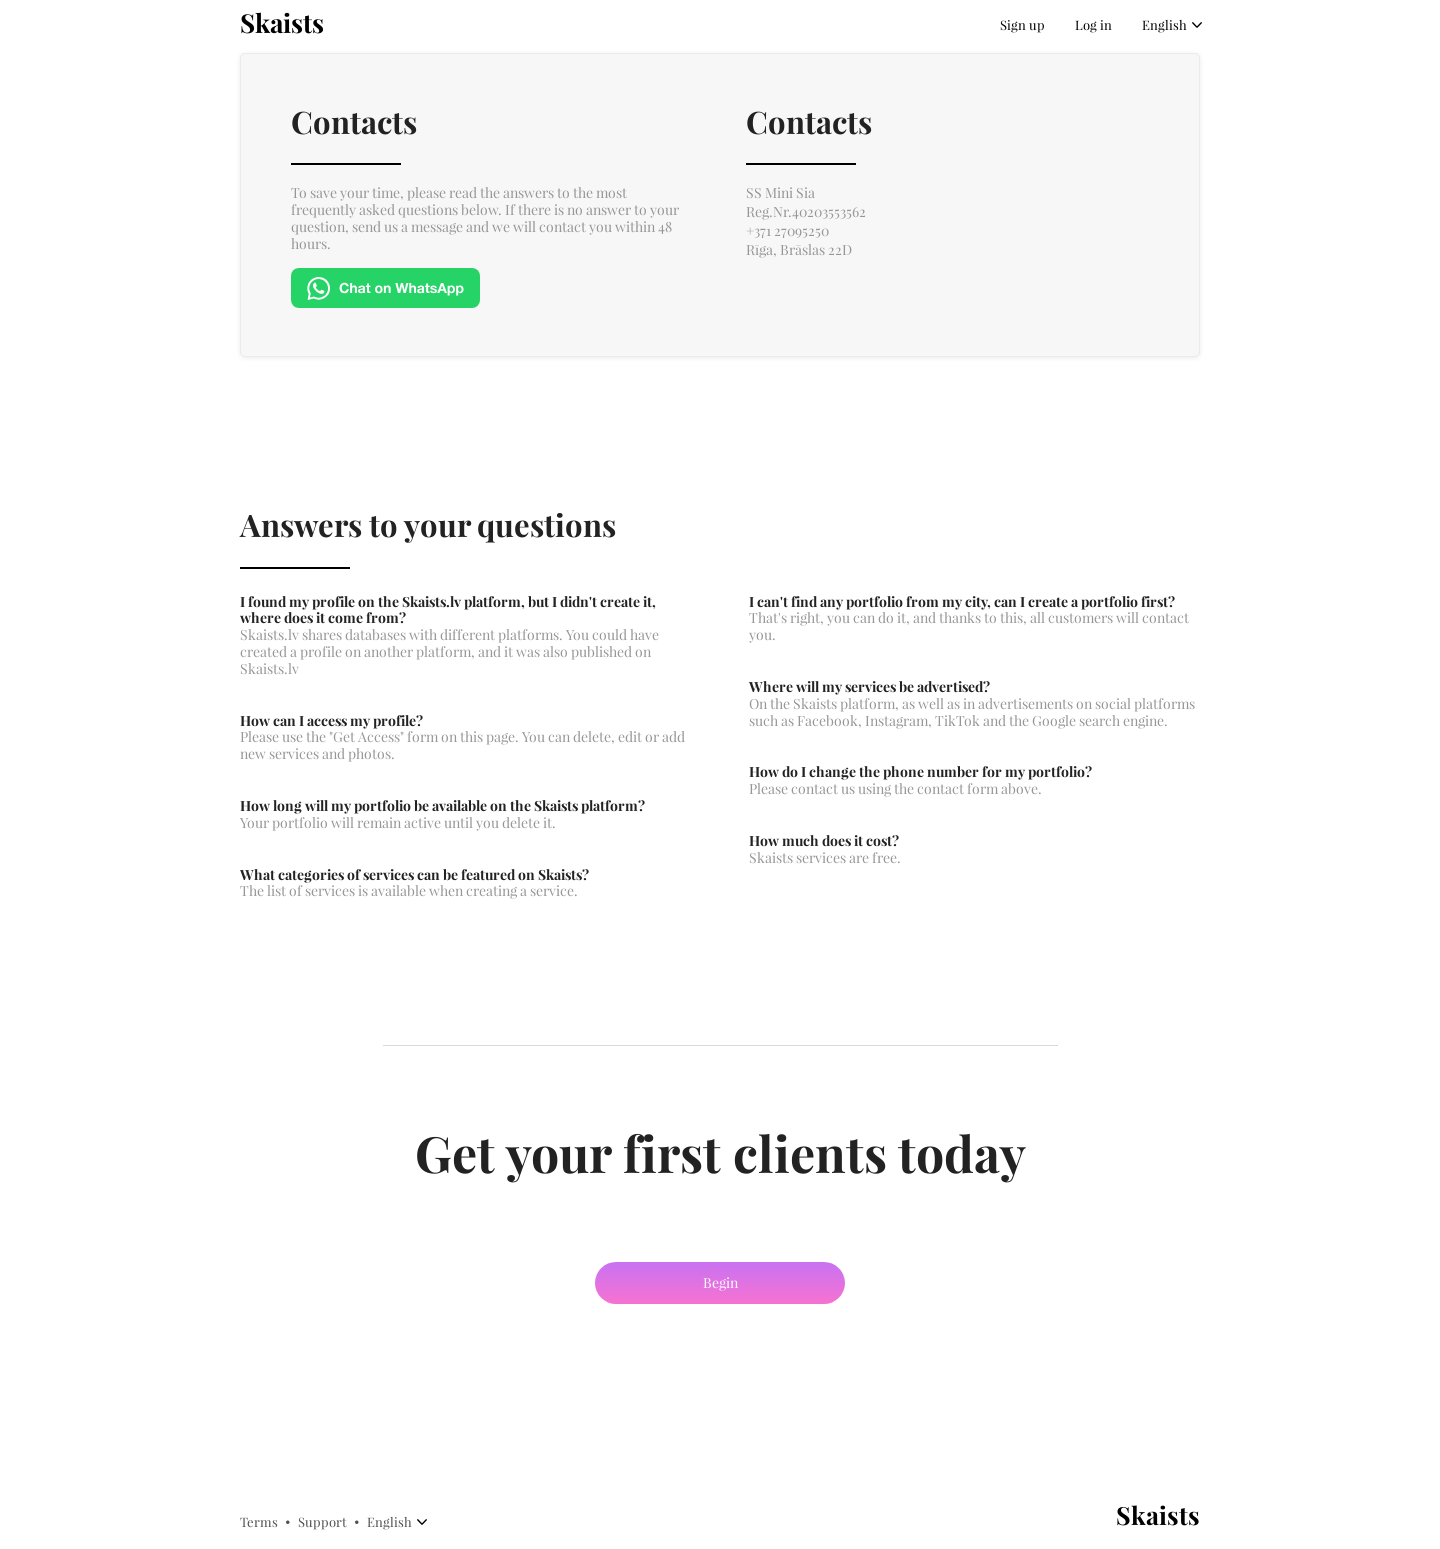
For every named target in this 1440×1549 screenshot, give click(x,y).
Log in (1093, 25)
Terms (259, 1522)
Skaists (282, 23)
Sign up (1022, 25)
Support (322, 1522)
